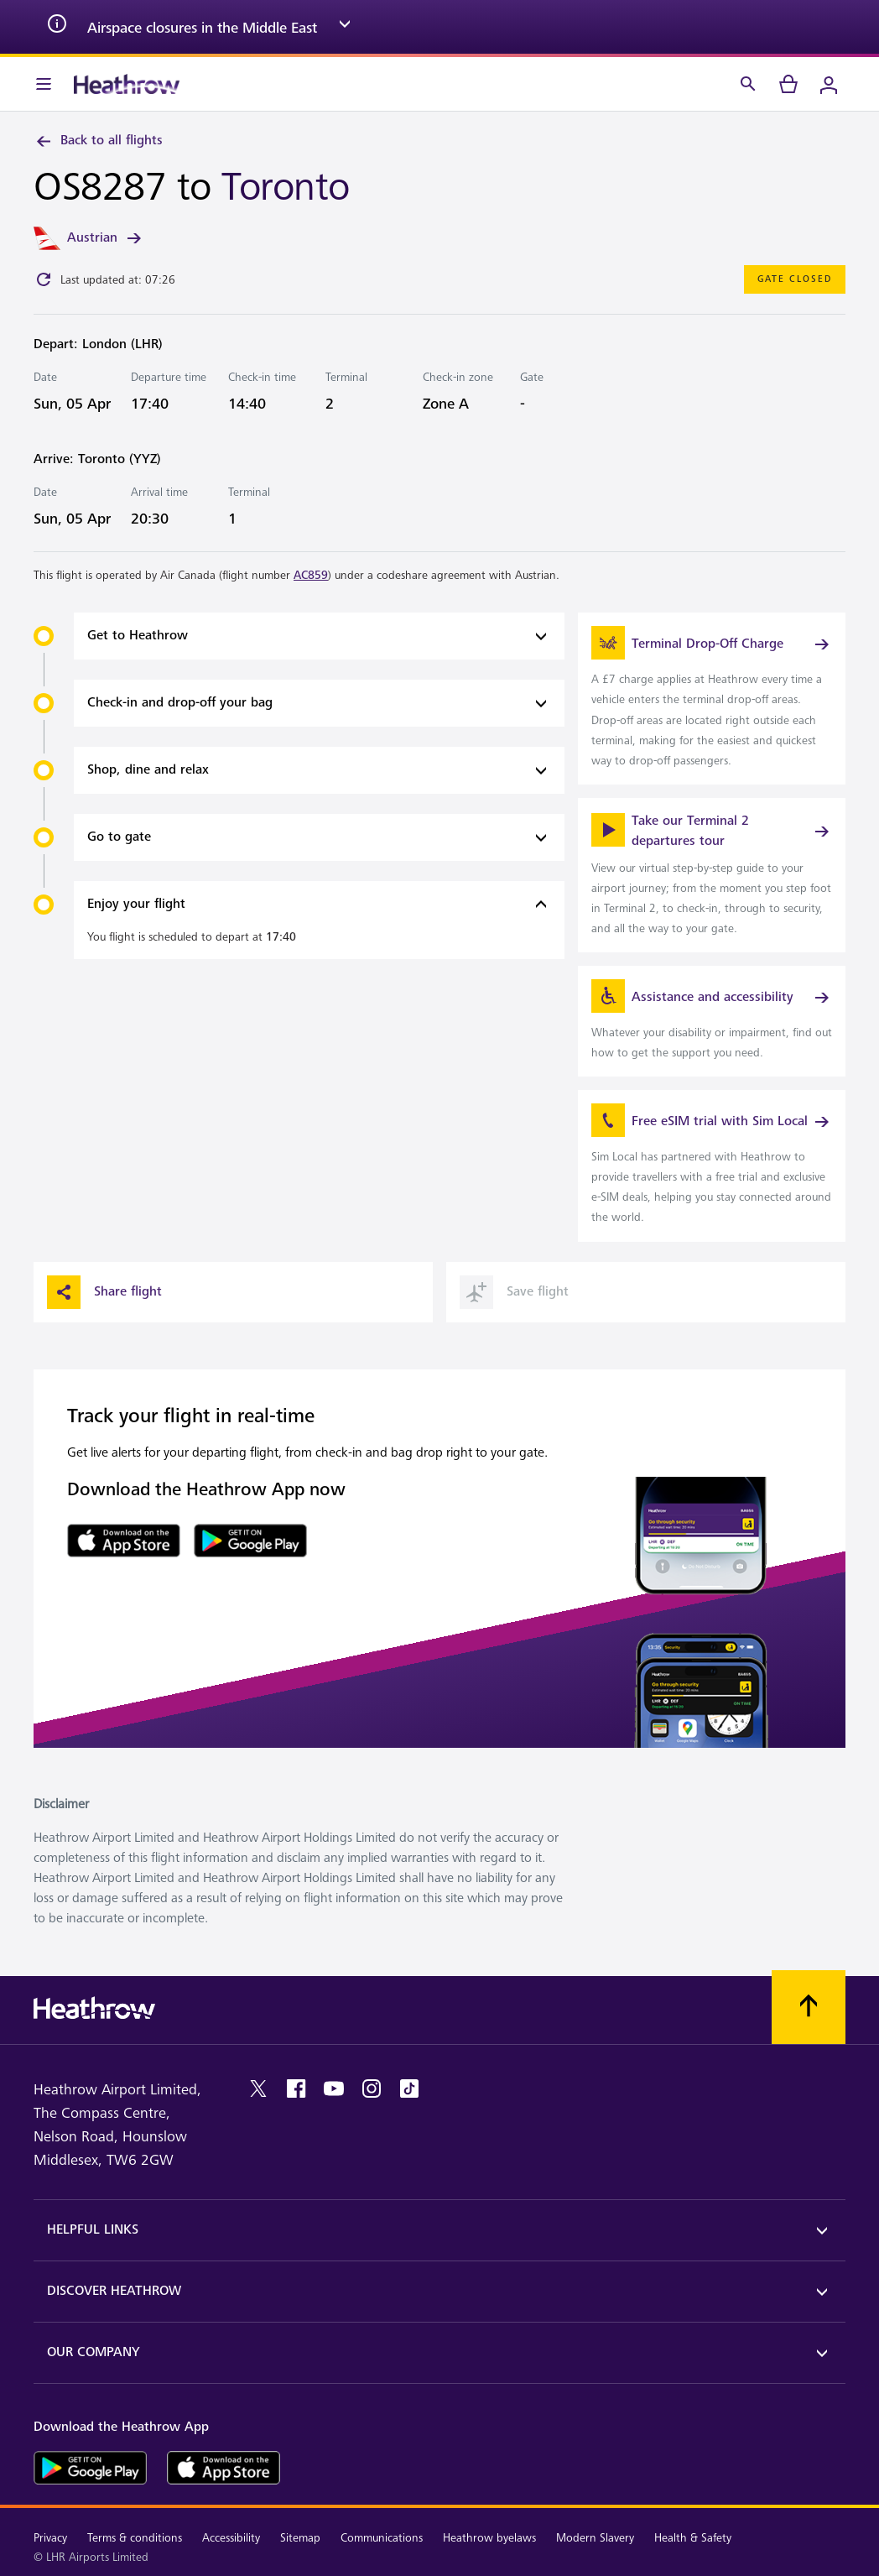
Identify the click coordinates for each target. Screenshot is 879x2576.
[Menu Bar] (44, 84)
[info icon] (57, 26)
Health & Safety (692, 2538)
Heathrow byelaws (489, 2538)
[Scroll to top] (808, 2007)
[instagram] (371, 2088)
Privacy (50, 2538)
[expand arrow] (345, 26)
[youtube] (334, 2088)
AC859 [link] (311, 575)
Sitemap (300, 2538)
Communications (382, 2538)
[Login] (828, 84)
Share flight (104, 1292)
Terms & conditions (134, 2538)
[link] (711, 698)
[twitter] (258, 2088)
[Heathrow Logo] (126, 84)
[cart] (788, 84)
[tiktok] (409, 2088)
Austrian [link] (105, 238)
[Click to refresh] (44, 279)
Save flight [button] (514, 1292)
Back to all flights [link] (98, 141)
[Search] (748, 84)
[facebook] (296, 2088)
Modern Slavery (595, 2538)
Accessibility (231, 2538)
